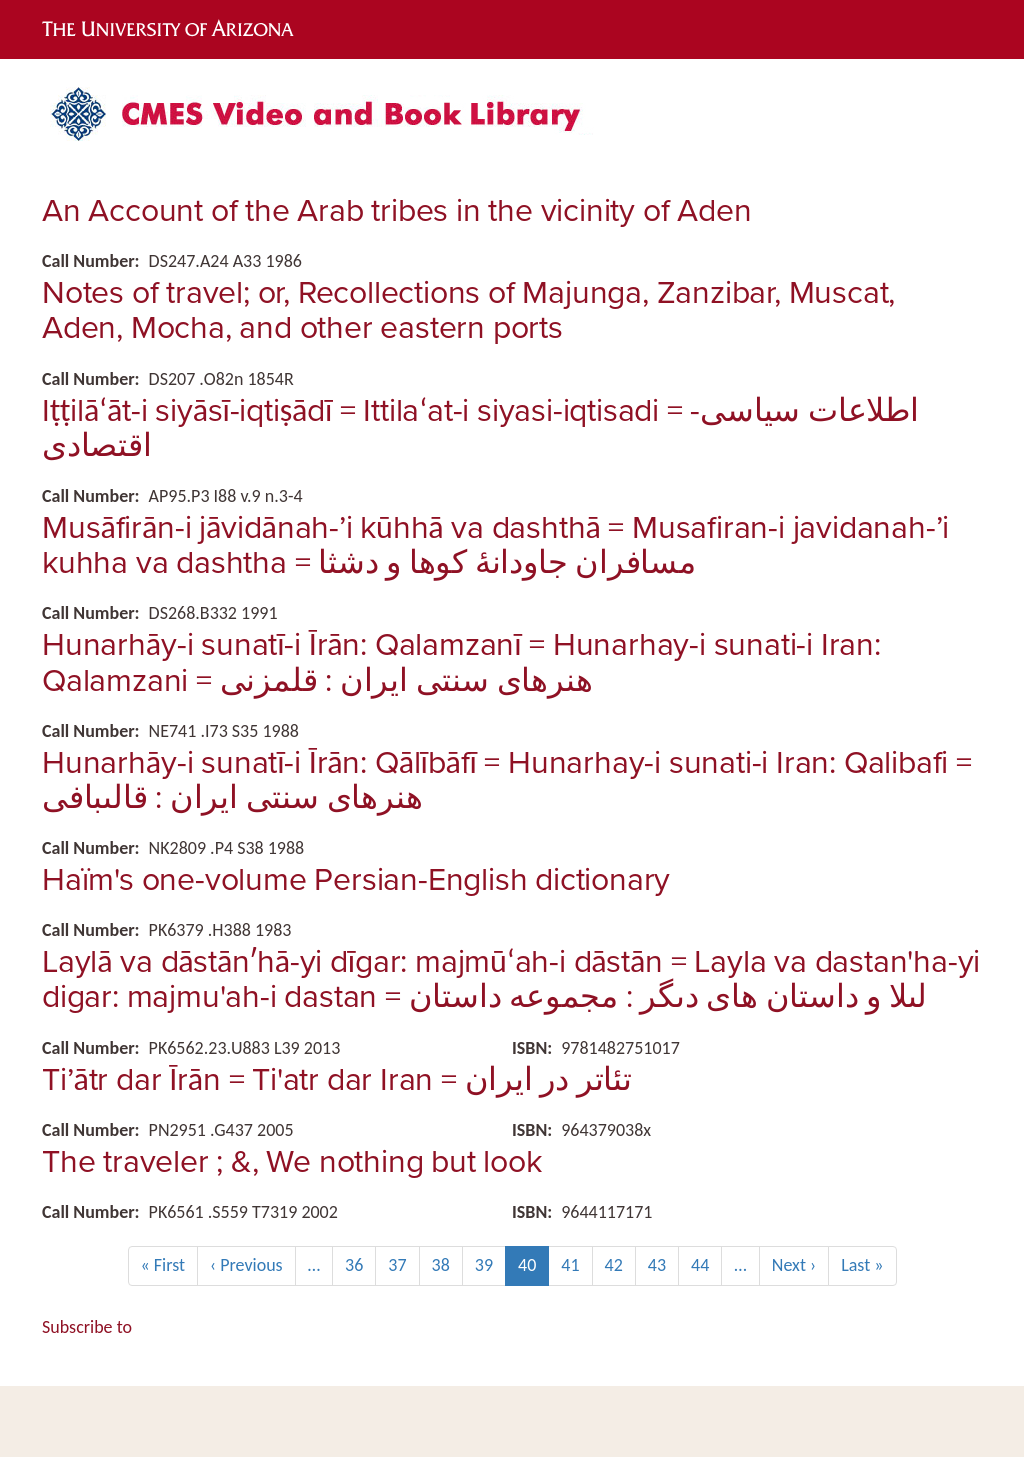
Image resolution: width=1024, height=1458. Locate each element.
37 (403, 1264)
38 (447, 1264)
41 (576, 1264)
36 (360, 1264)
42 (620, 1264)
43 (663, 1264)
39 (490, 1264)
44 (706, 1264)
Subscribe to (87, 1327)
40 (533, 1269)
